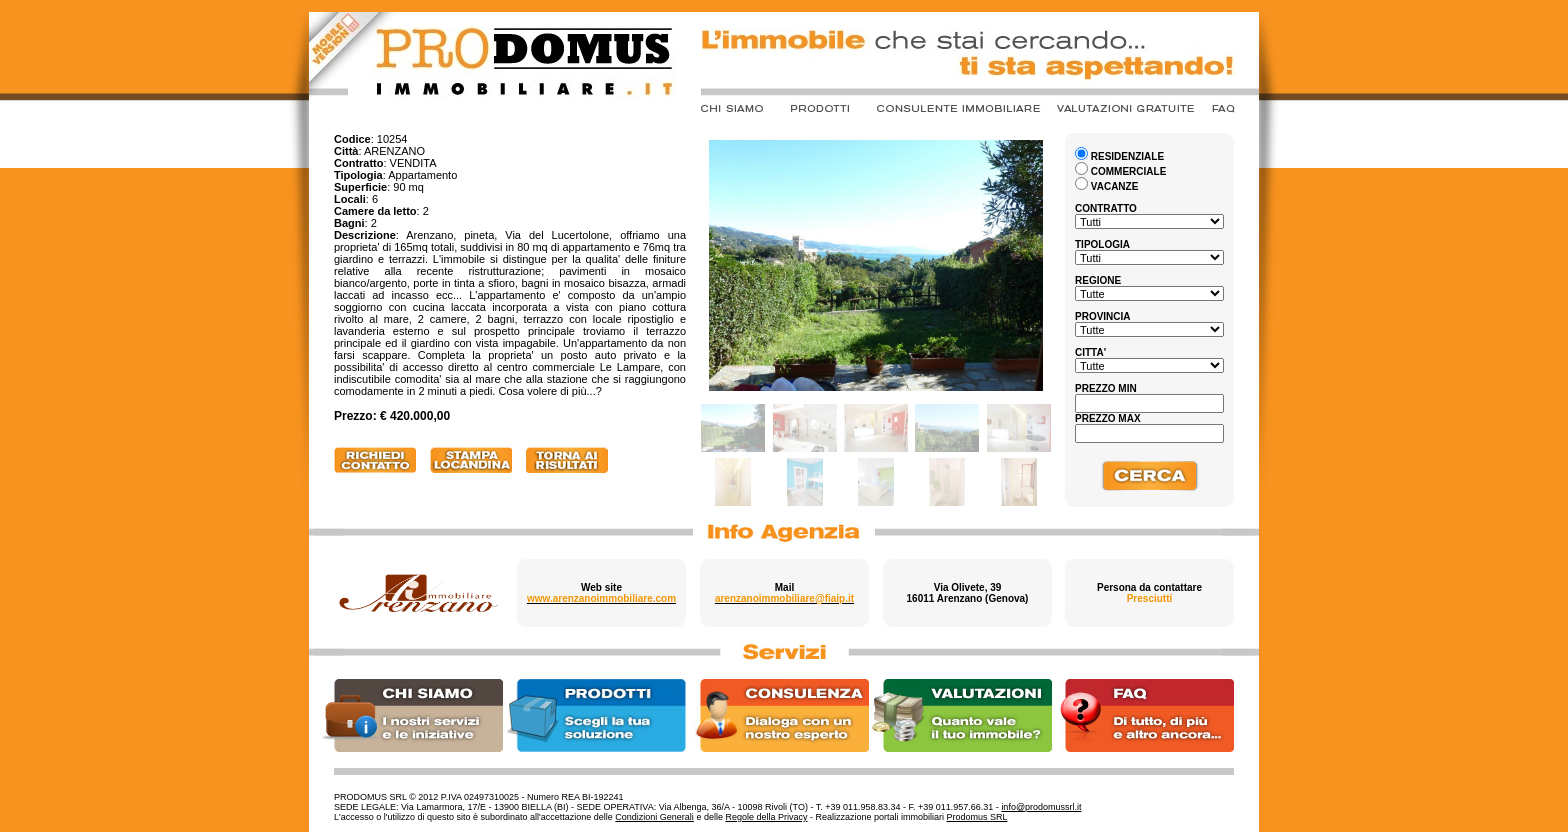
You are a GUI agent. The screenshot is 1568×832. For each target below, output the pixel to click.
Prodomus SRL (977, 817)
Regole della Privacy (766, 817)
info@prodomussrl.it (1041, 807)
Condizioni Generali (654, 817)
